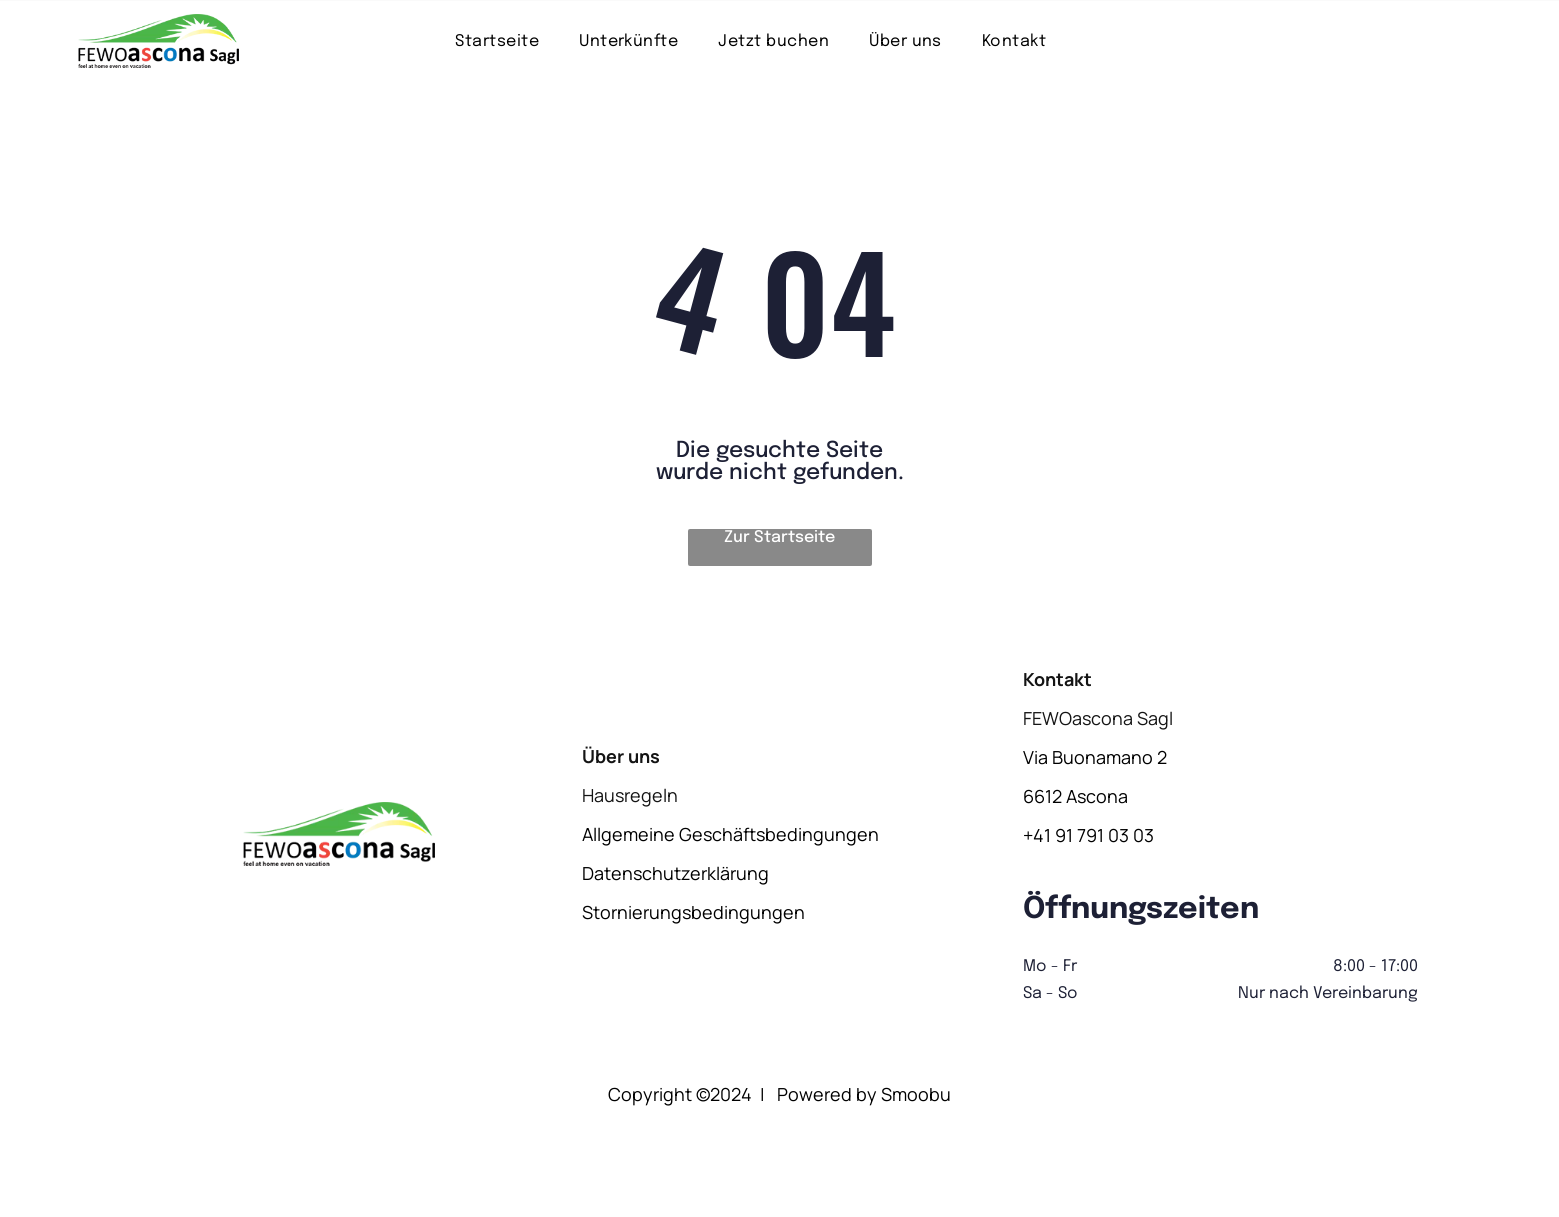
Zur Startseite (779, 537)
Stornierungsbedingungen (693, 912)
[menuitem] (497, 40)
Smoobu (916, 1094)
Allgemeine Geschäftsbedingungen (730, 834)
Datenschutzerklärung (675, 873)
